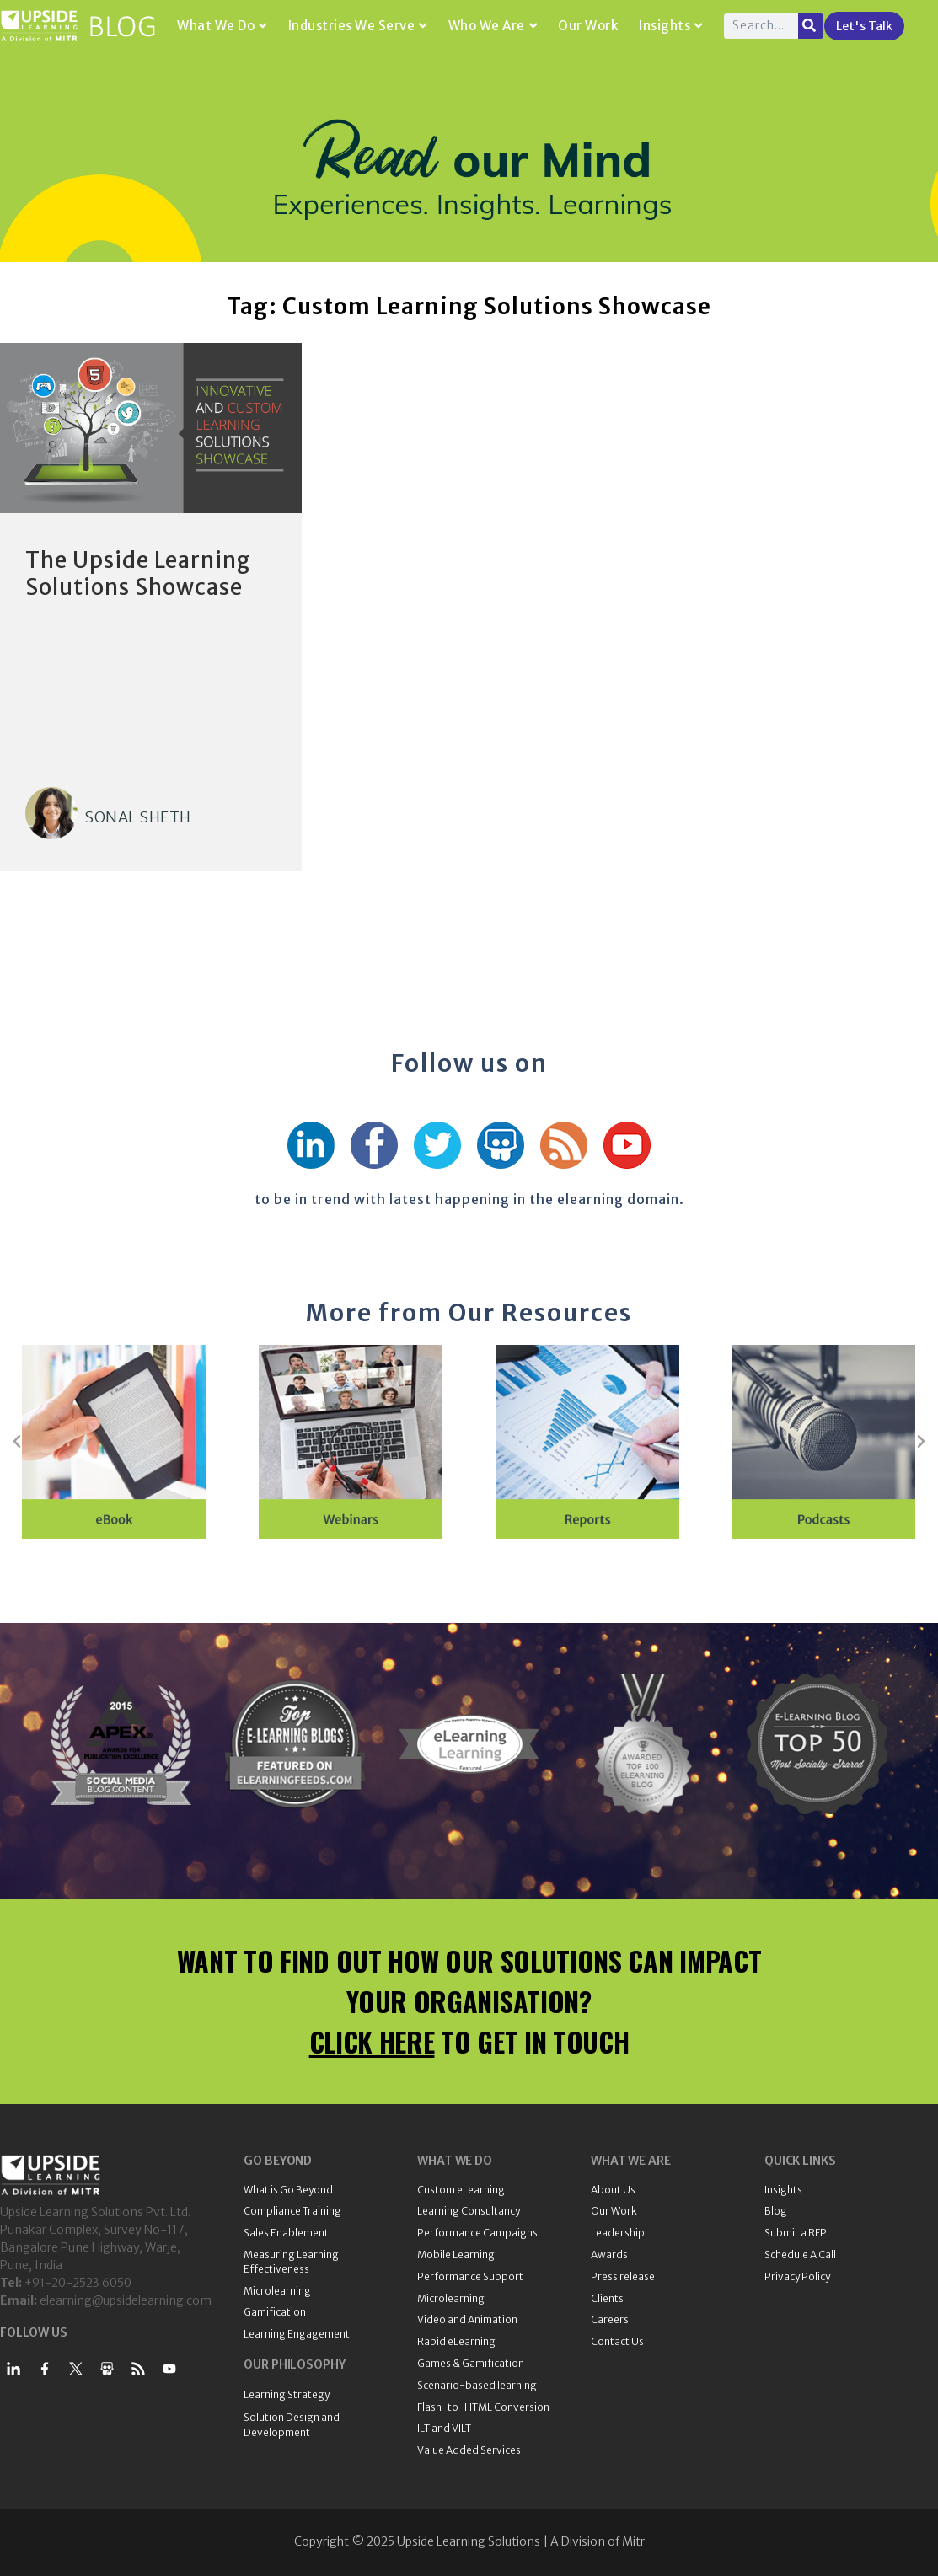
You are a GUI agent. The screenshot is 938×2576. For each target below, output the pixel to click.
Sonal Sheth (137, 817)
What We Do (222, 26)
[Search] (810, 26)
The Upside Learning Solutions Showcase (138, 573)
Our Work (588, 26)
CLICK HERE (372, 2041)
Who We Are (493, 26)
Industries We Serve (357, 26)
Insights (671, 26)
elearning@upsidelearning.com (126, 2300)
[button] (16, 1441)
